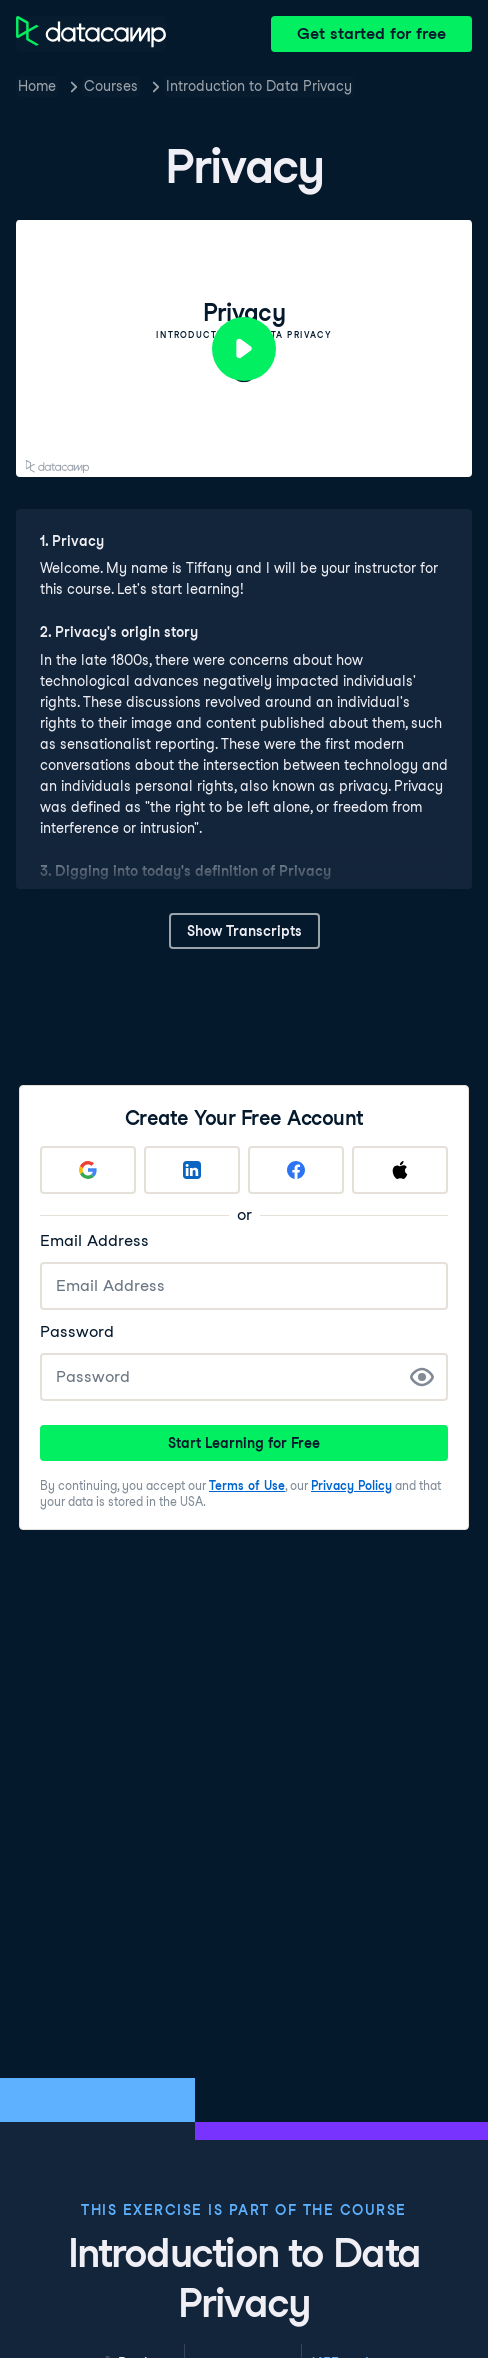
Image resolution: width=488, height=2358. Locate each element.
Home (37, 86)
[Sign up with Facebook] (296, 1170)
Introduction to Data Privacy (259, 86)
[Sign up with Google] (88, 1170)
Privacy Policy (351, 1485)
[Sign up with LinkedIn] (192, 1170)
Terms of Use (247, 1485)
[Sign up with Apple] (400, 1170)
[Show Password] (422, 1377)
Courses (111, 86)
